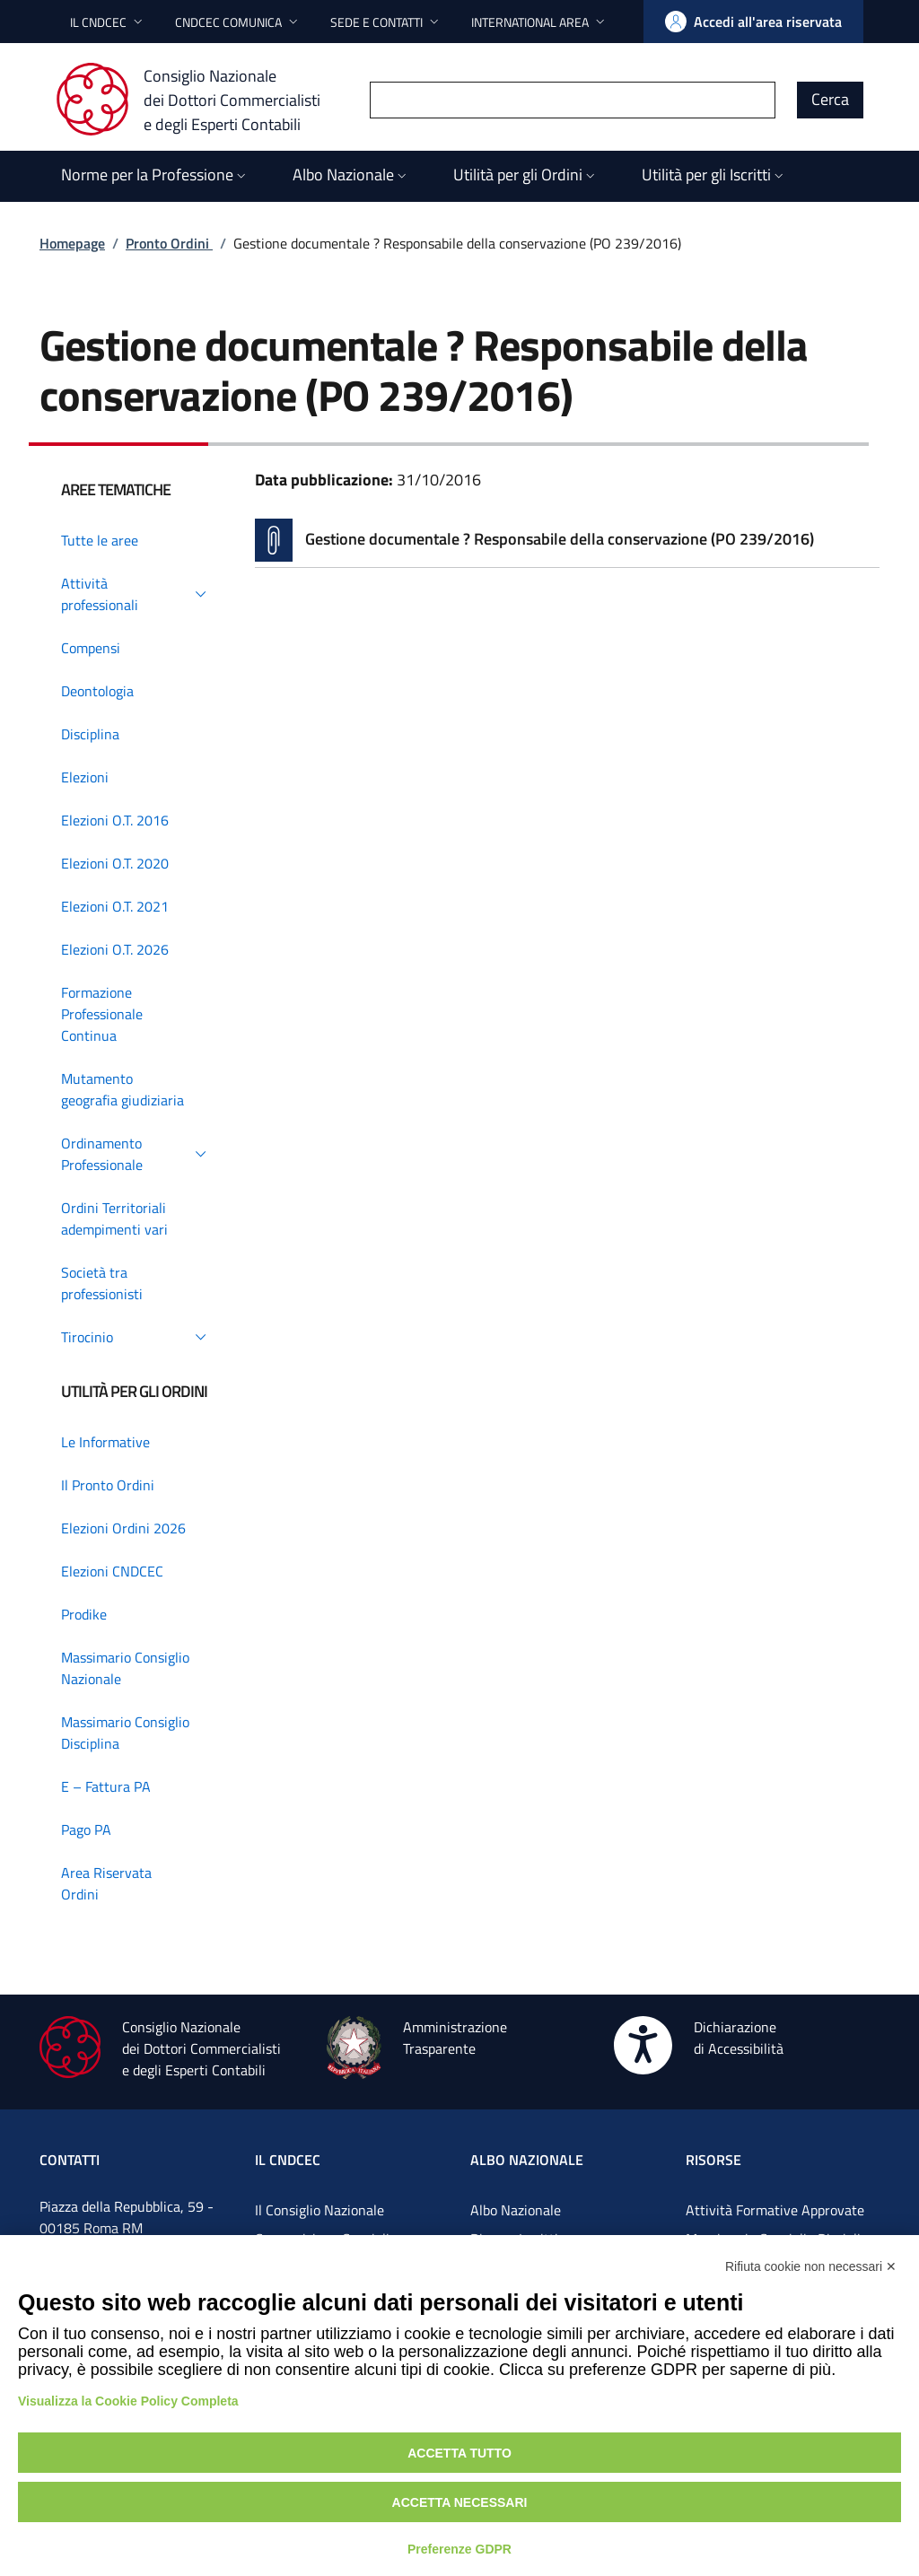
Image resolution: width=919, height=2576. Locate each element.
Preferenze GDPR (459, 2549)
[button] (108, 22)
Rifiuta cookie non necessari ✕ (811, 2266)
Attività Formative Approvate (775, 2210)
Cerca (830, 99)
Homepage (72, 243)
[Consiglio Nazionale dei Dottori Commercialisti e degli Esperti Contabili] (199, 99)
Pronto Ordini (169, 243)
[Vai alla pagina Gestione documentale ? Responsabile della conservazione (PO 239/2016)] (567, 540)
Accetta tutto (459, 2453)
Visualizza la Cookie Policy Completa (128, 2401)
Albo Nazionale (515, 2210)
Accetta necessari (460, 2502)
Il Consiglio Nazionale (319, 2210)
